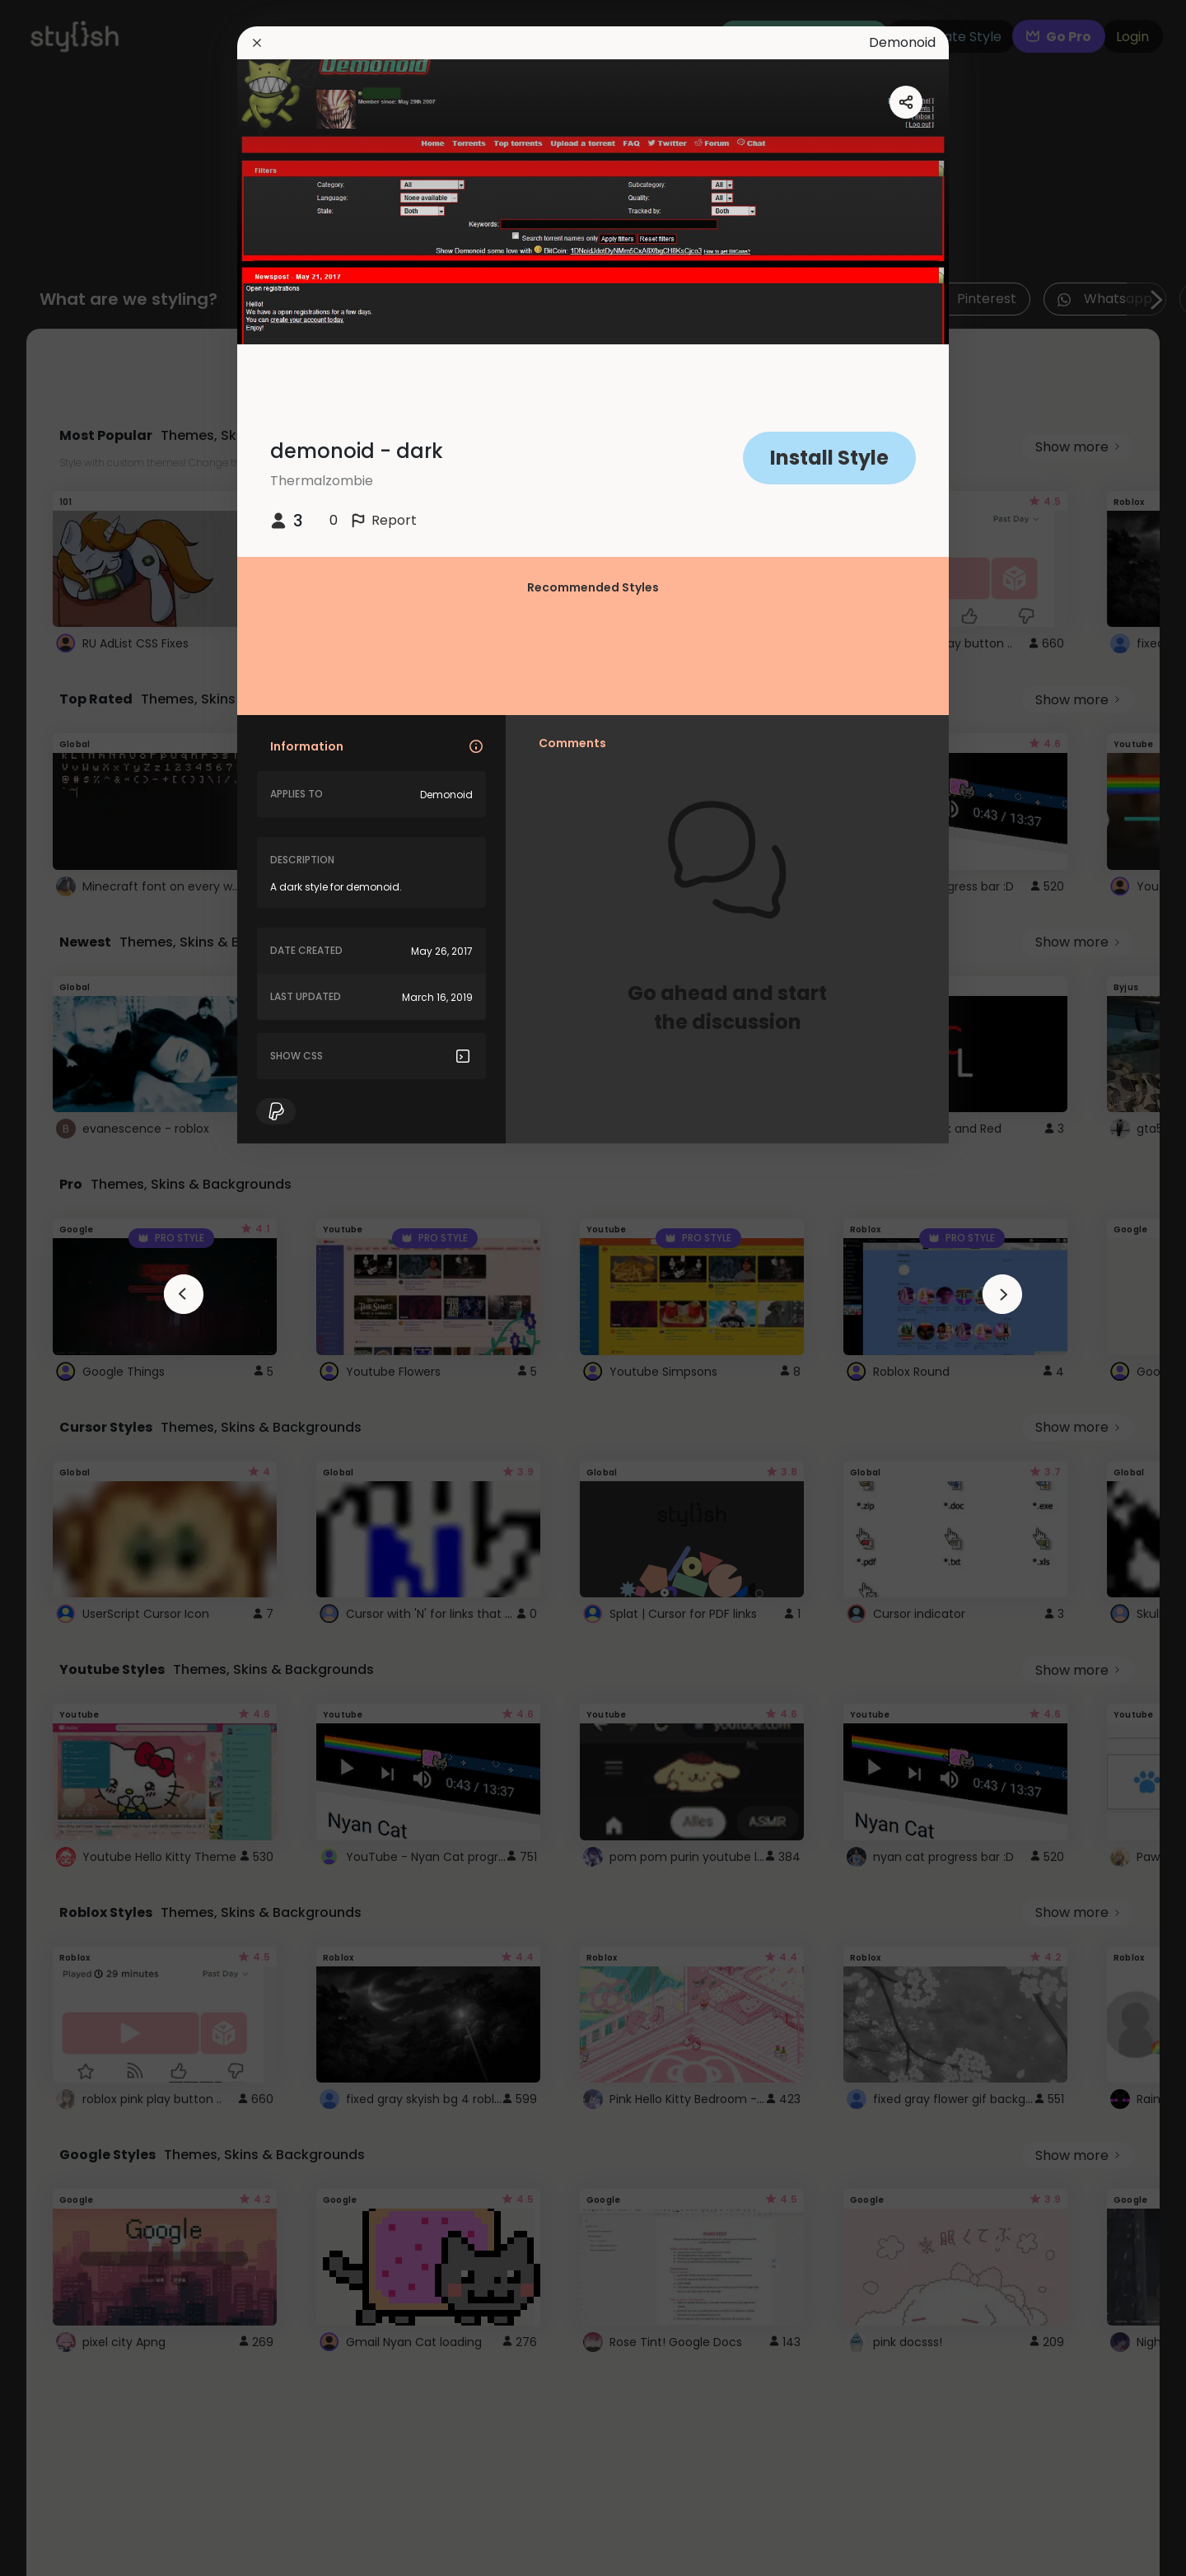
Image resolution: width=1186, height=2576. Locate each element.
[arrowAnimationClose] (183, 1294)
